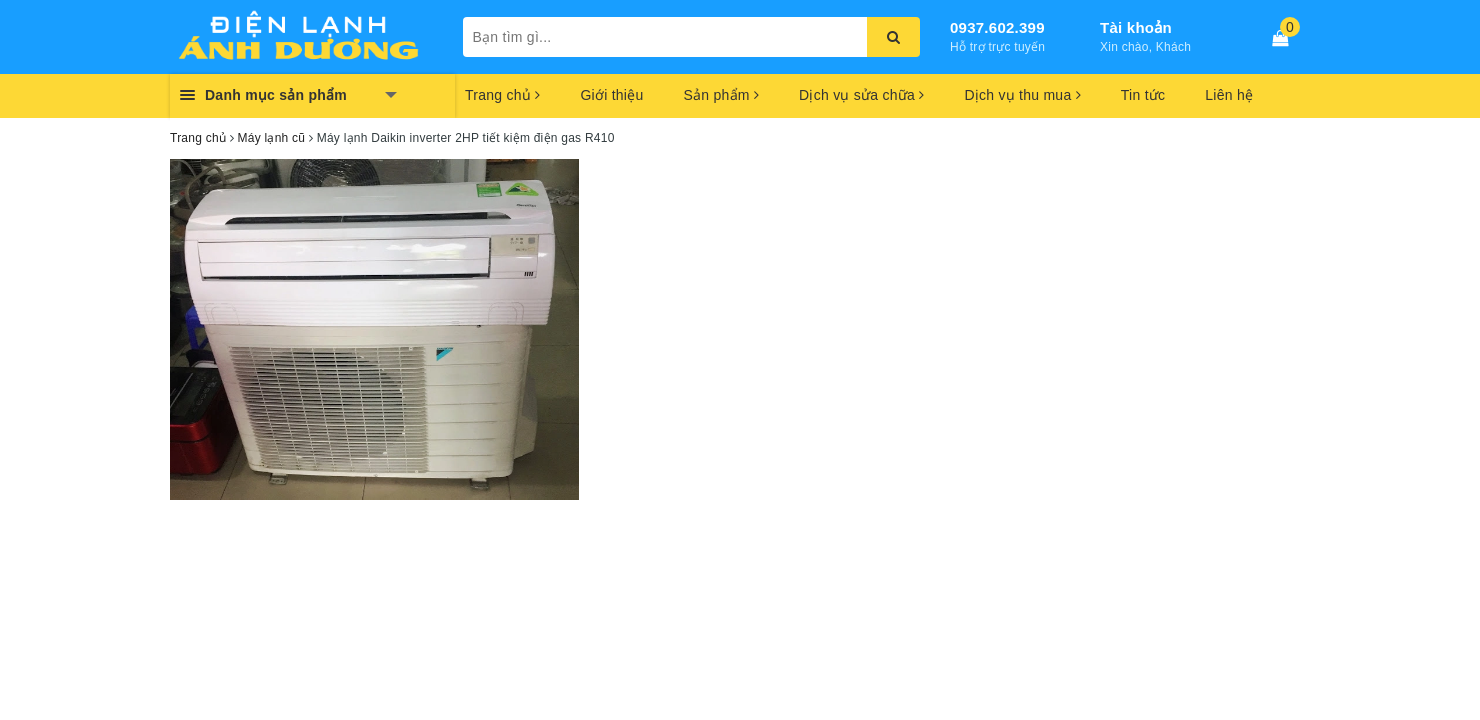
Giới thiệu (611, 95)
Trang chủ (502, 95)
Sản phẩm (721, 95)
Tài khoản (1136, 27)
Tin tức (1143, 95)
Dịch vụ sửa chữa (861, 95)
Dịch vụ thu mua (1022, 95)
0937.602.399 (997, 27)
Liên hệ (1229, 95)
